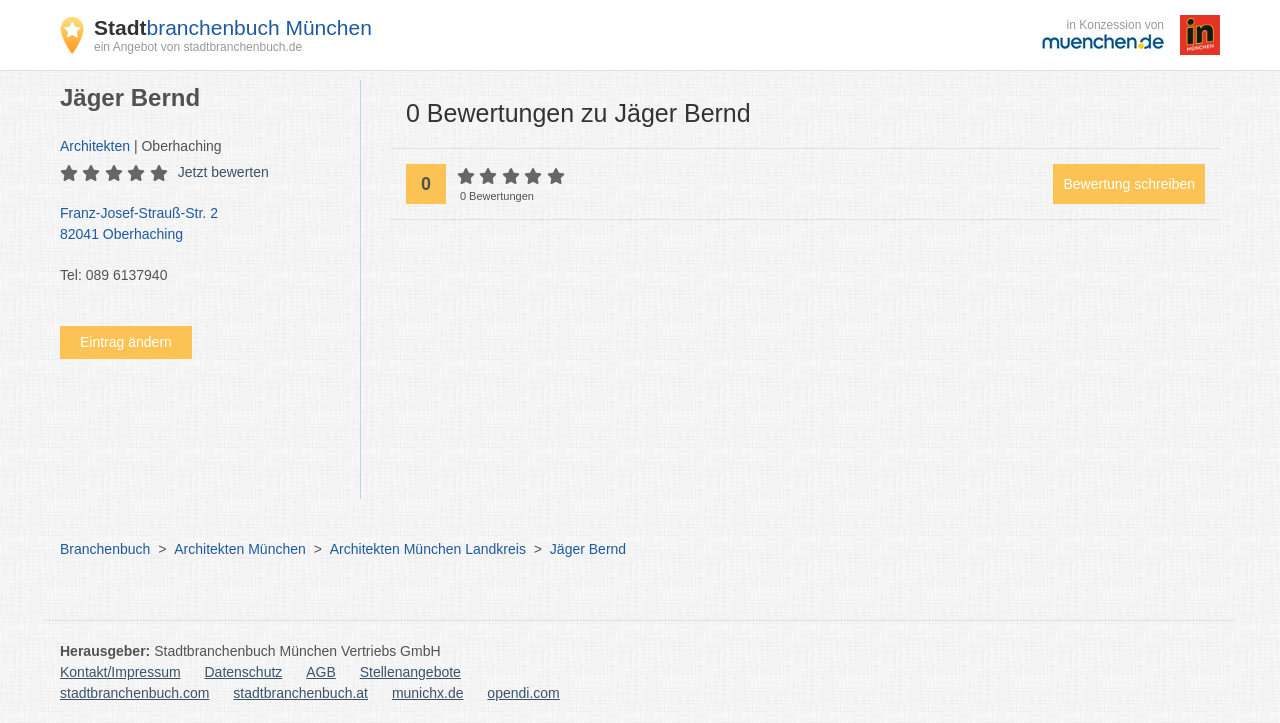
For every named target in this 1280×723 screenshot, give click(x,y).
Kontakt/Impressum (120, 672)
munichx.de (428, 693)
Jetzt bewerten (223, 172)
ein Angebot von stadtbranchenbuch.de (198, 47)
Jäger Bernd (588, 549)
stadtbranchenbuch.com (134, 693)
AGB (321, 672)
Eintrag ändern (126, 342)
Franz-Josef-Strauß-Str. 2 (200, 225)
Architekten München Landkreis (428, 549)
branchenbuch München (233, 27)
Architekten (95, 146)
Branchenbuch (105, 549)
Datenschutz (244, 672)
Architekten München (240, 549)
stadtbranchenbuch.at (300, 693)
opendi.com (523, 693)
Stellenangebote (410, 672)
